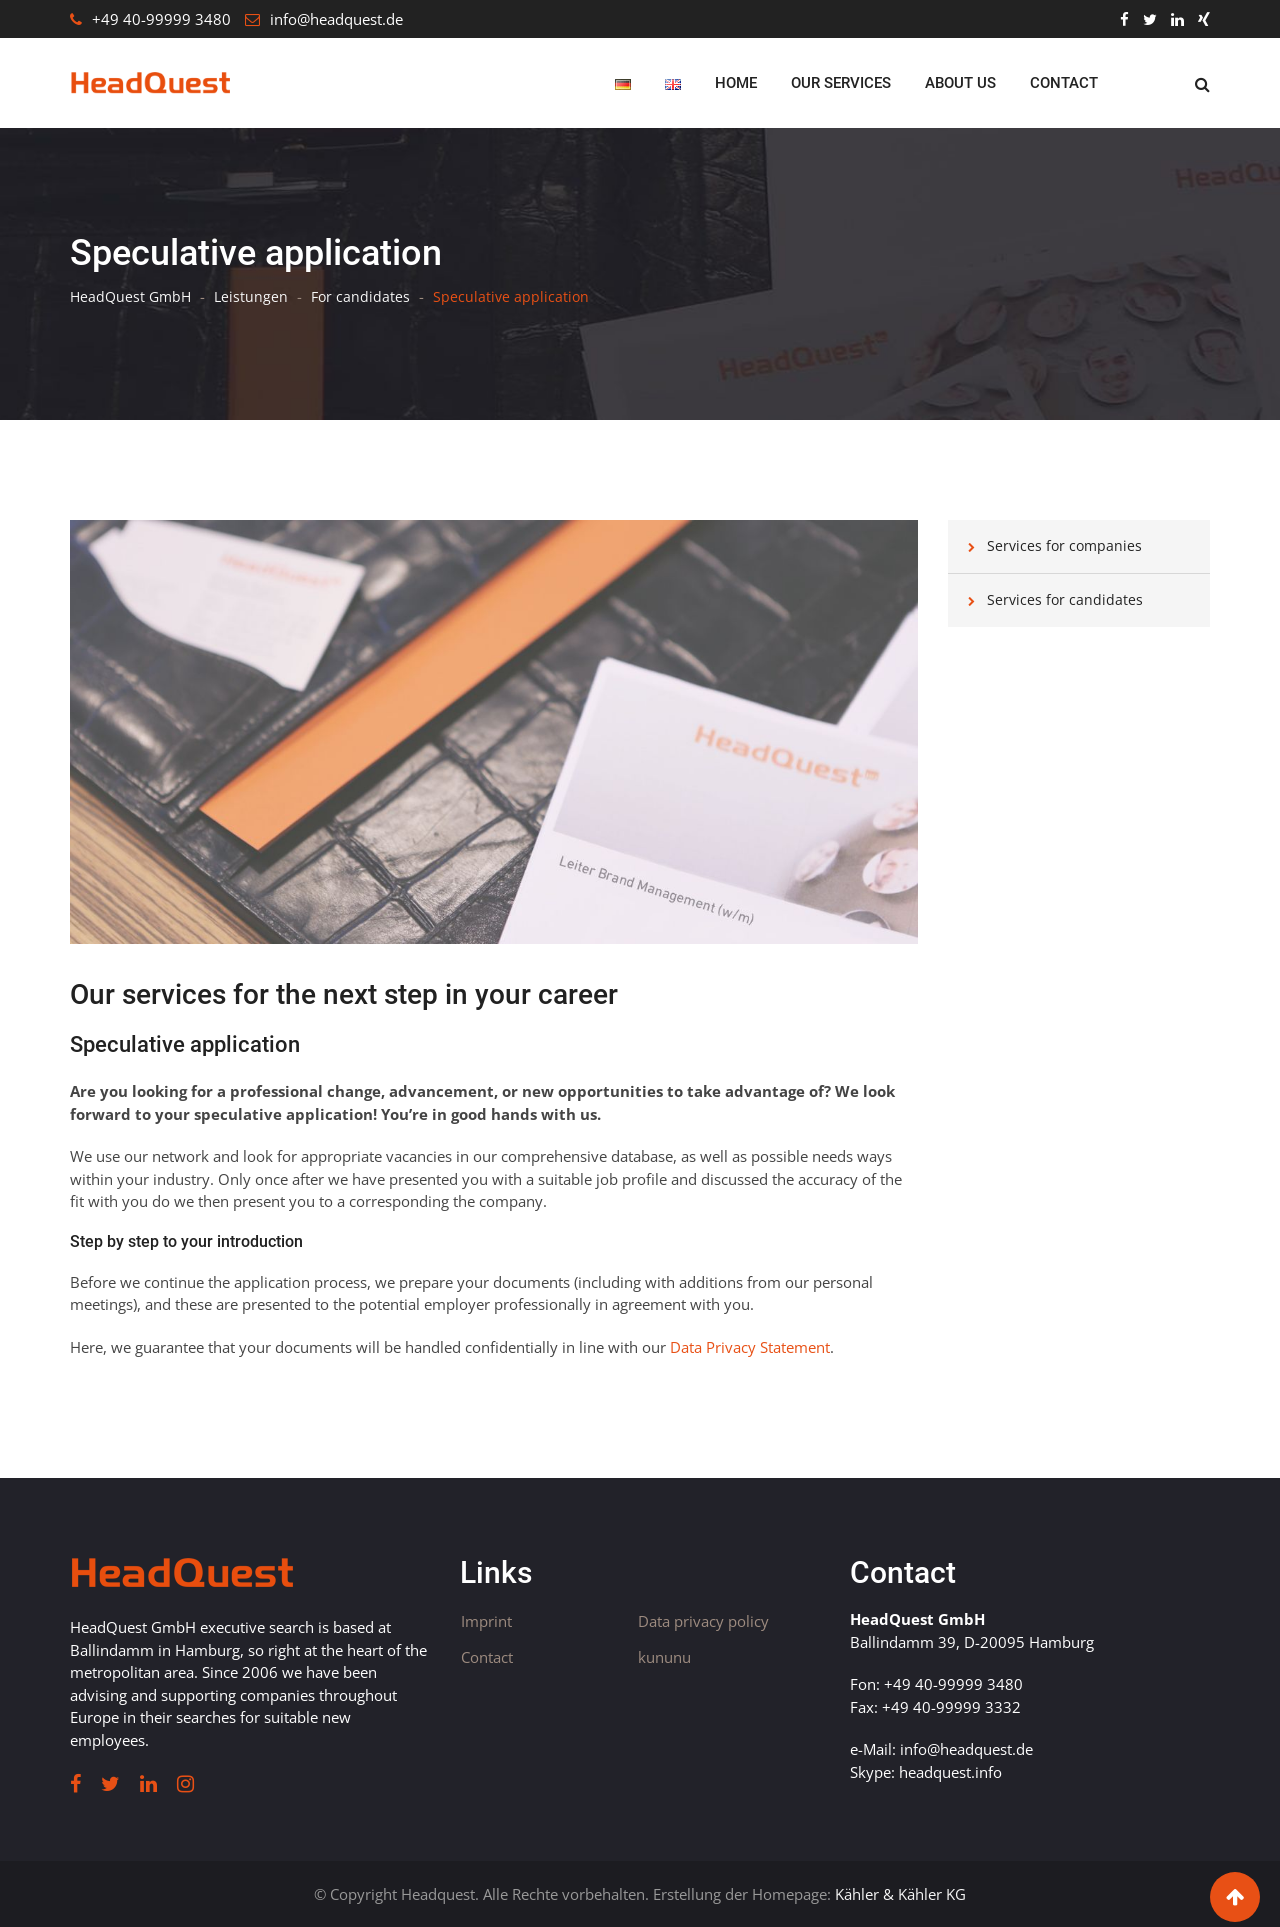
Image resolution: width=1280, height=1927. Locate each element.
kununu (664, 1657)
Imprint (486, 1621)
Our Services (841, 83)
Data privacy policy (703, 1621)
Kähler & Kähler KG (900, 1894)
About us (960, 83)
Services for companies (1064, 545)
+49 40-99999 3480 (161, 19)
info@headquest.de (336, 19)
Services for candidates (1065, 599)
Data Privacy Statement (750, 1347)
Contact (1064, 83)
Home (736, 83)
